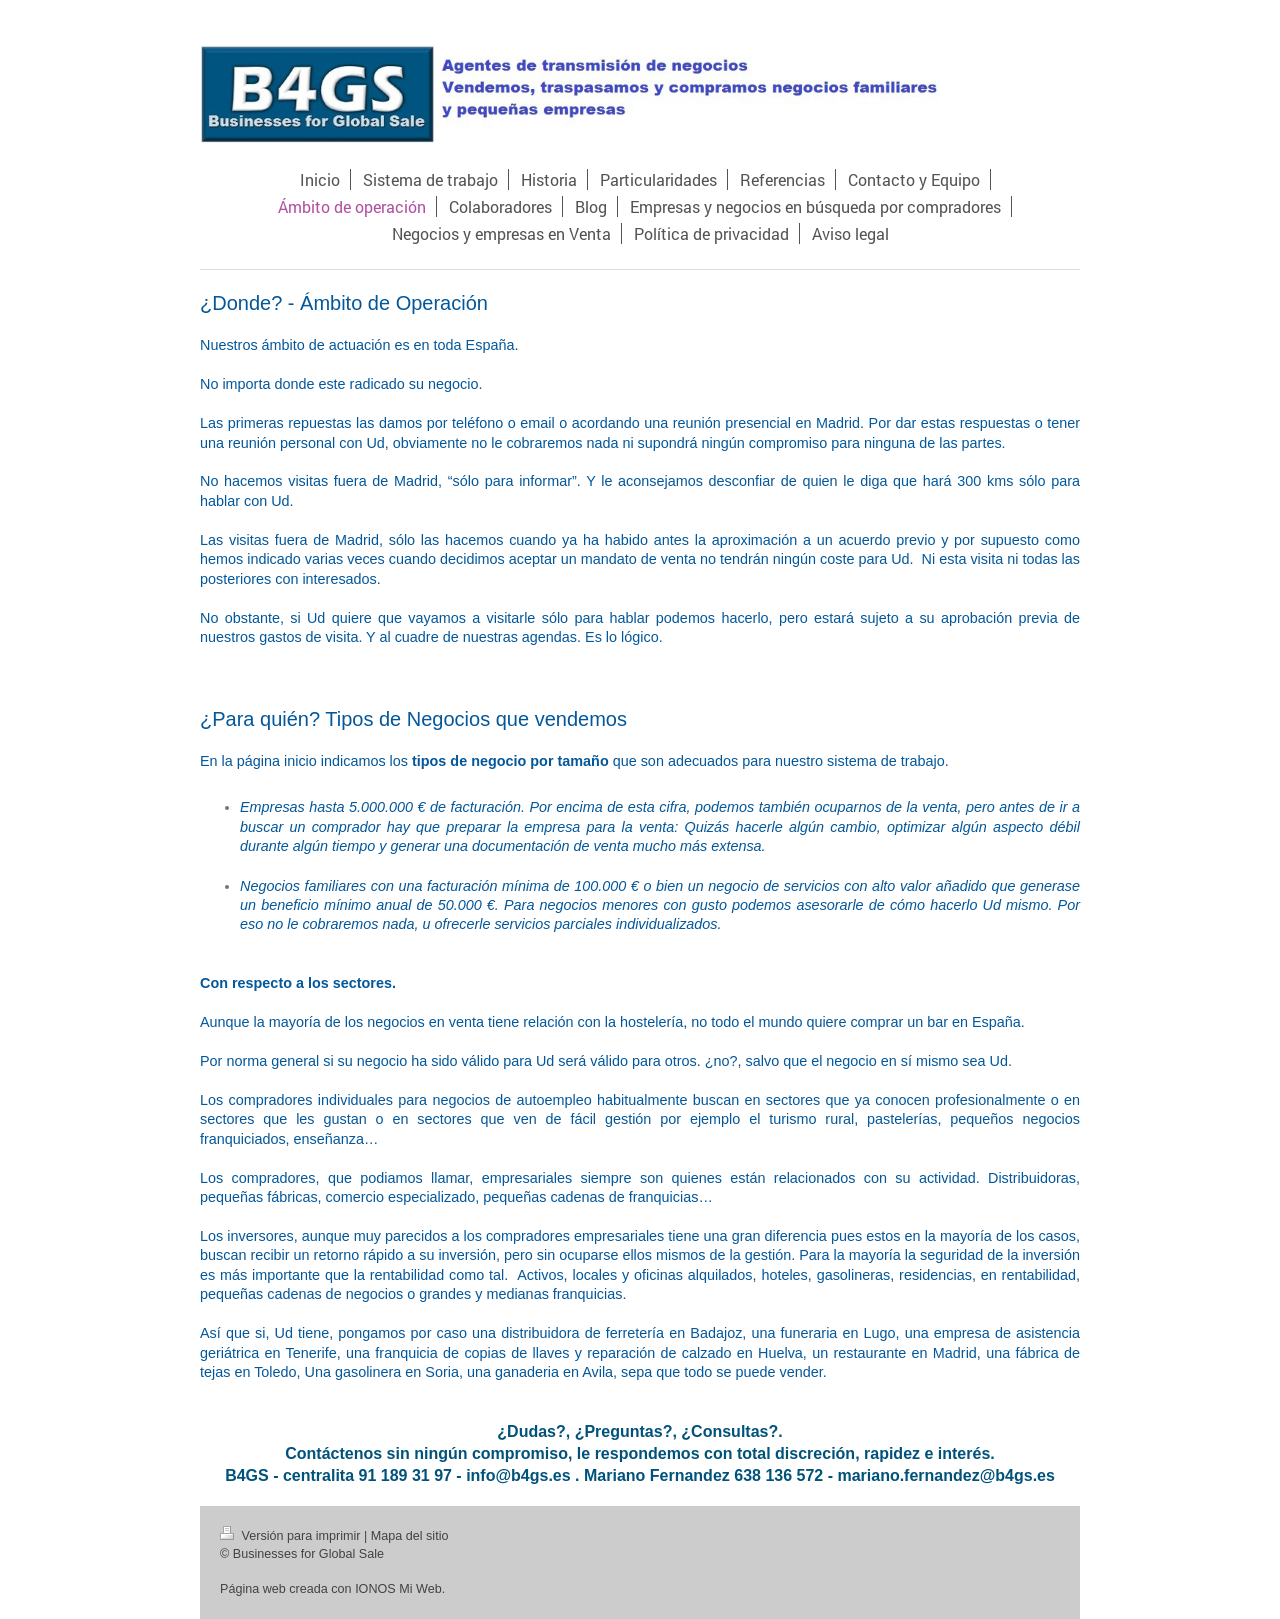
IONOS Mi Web (398, 1589)
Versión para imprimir (292, 1536)
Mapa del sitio (410, 1536)
